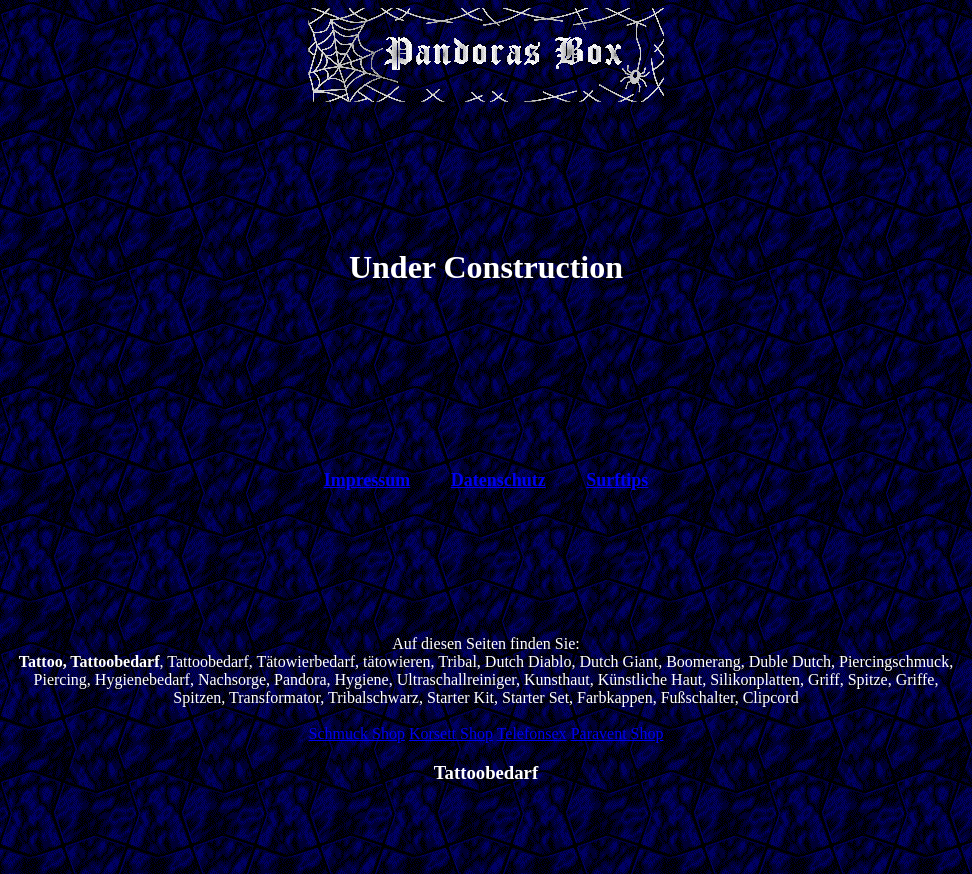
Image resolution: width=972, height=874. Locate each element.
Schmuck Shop (356, 733)
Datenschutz (498, 480)
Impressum (367, 480)
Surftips (617, 480)
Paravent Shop (617, 733)
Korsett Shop (451, 733)
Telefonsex (532, 733)
